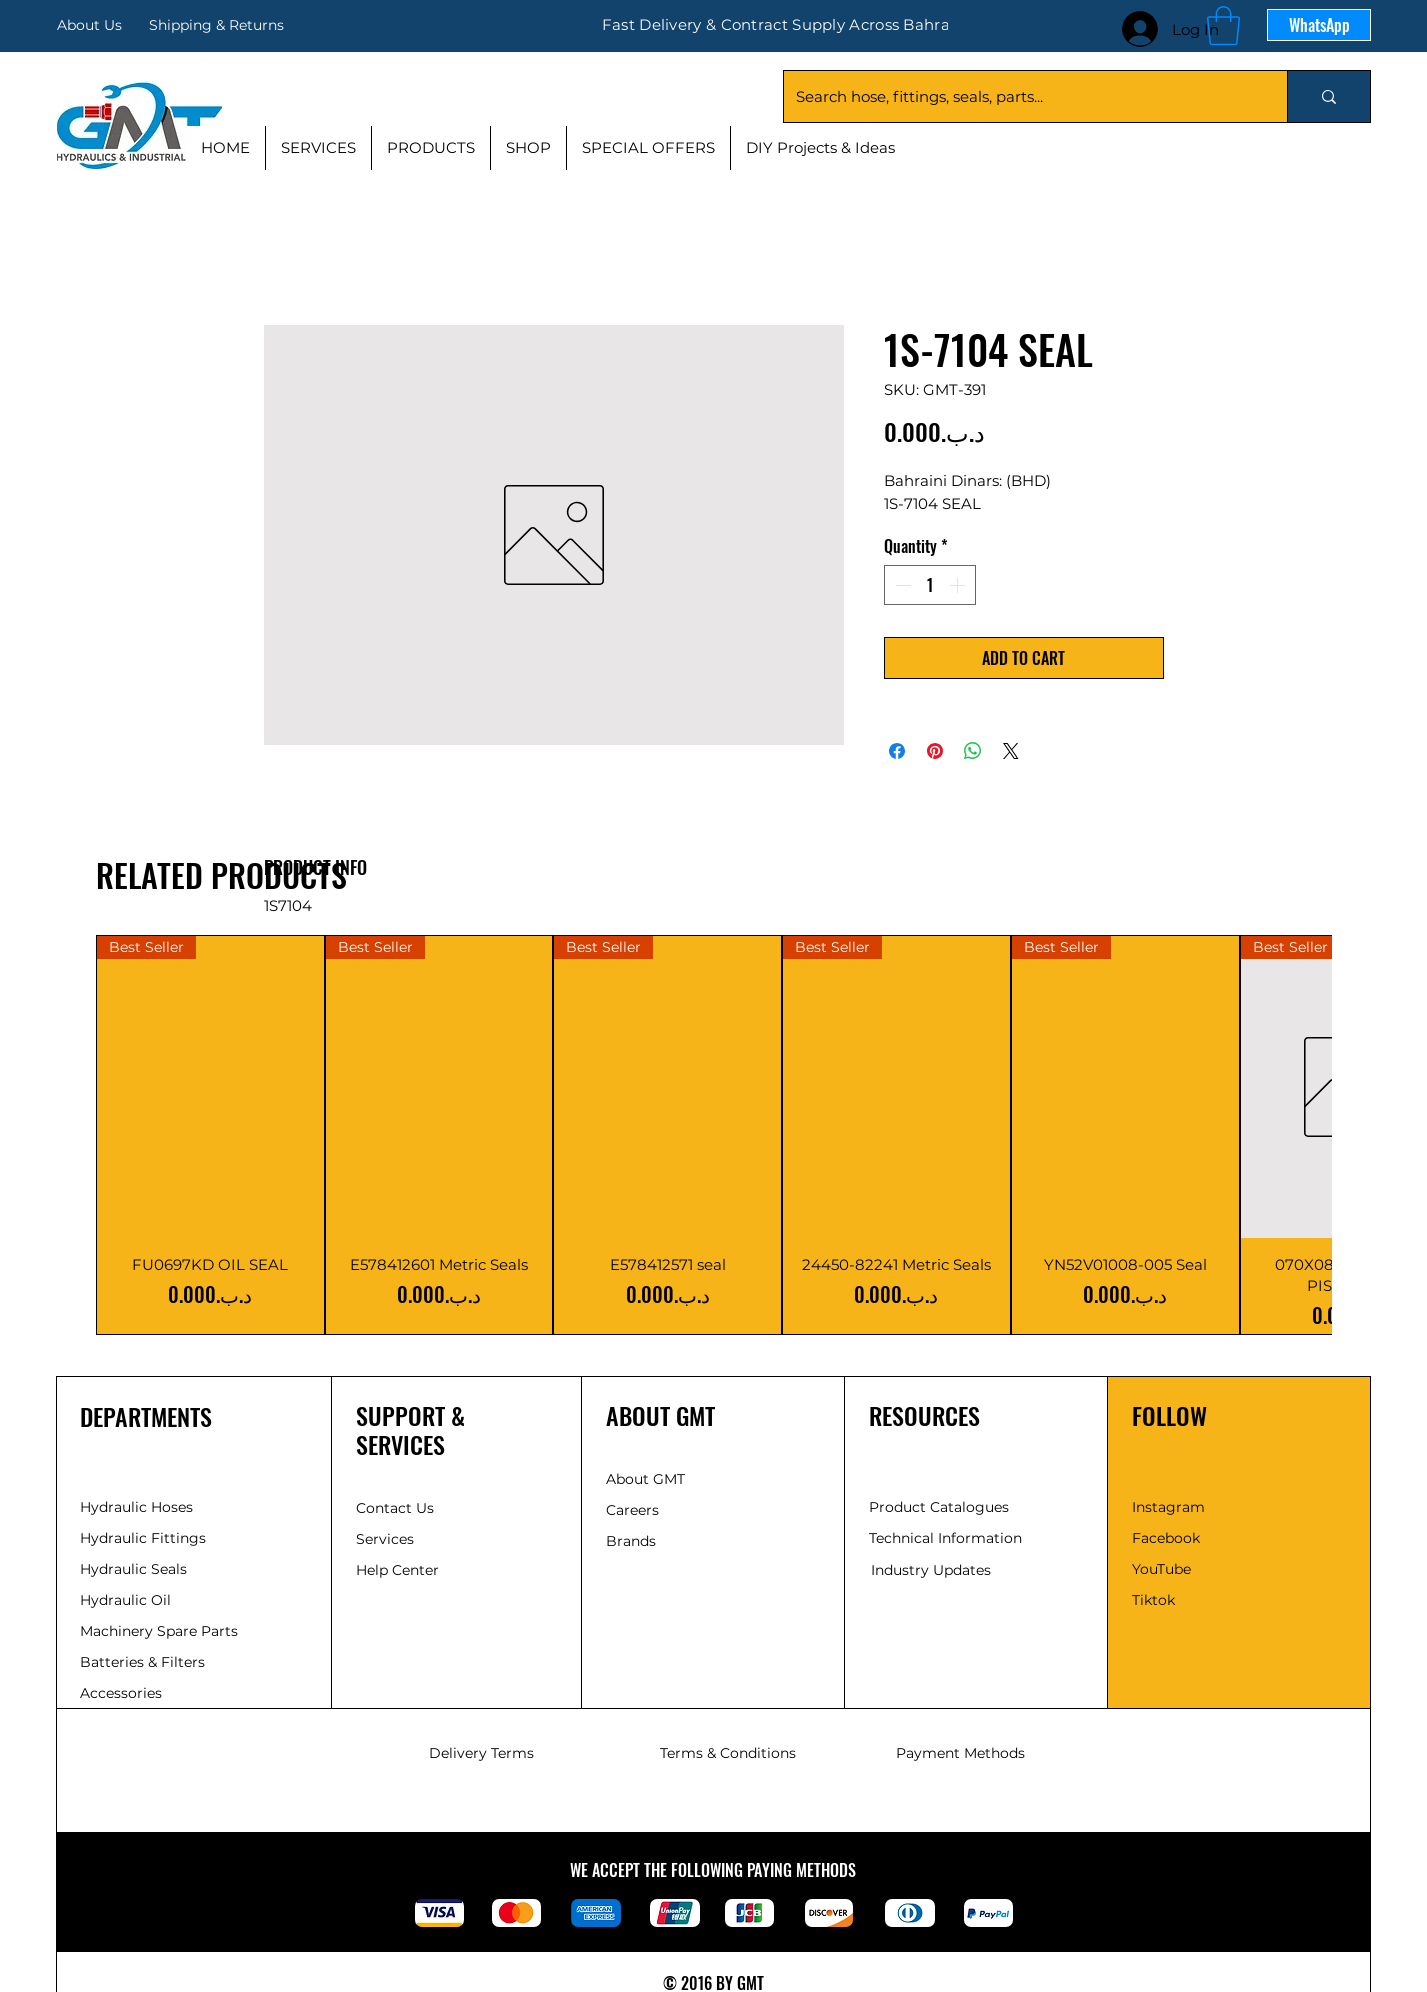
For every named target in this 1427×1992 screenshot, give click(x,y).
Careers (632, 1510)
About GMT (645, 1479)
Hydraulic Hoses (136, 1507)
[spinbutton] (930, 585)
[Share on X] (1011, 751)
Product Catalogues (939, 1507)
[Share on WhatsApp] (973, 751)
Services (385, 1539)
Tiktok (1153, 1600)
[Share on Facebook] (897, 751)
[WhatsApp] (1319, 25)
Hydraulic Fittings (143, 1538)
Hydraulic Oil (125, 1600)
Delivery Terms (481, 1753)
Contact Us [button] (395, 1508)
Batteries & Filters (142, 1662)
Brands (631, 1541)
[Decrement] (901, 585)
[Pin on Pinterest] (935, 751)
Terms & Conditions (728, 1753)
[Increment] (959, 585)
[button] (1223, 25)
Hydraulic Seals (133, 1569)
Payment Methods (960, 1753)
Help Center (399, 1570)
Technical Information (945, 1538)
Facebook (1166, 1538)
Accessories (121, 1693)
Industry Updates (931, 1570)
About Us (89, 25)
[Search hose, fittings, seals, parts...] (1020, 96)
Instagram (1168, 1507)
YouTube (1161, 1569)
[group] (713, 1135)
